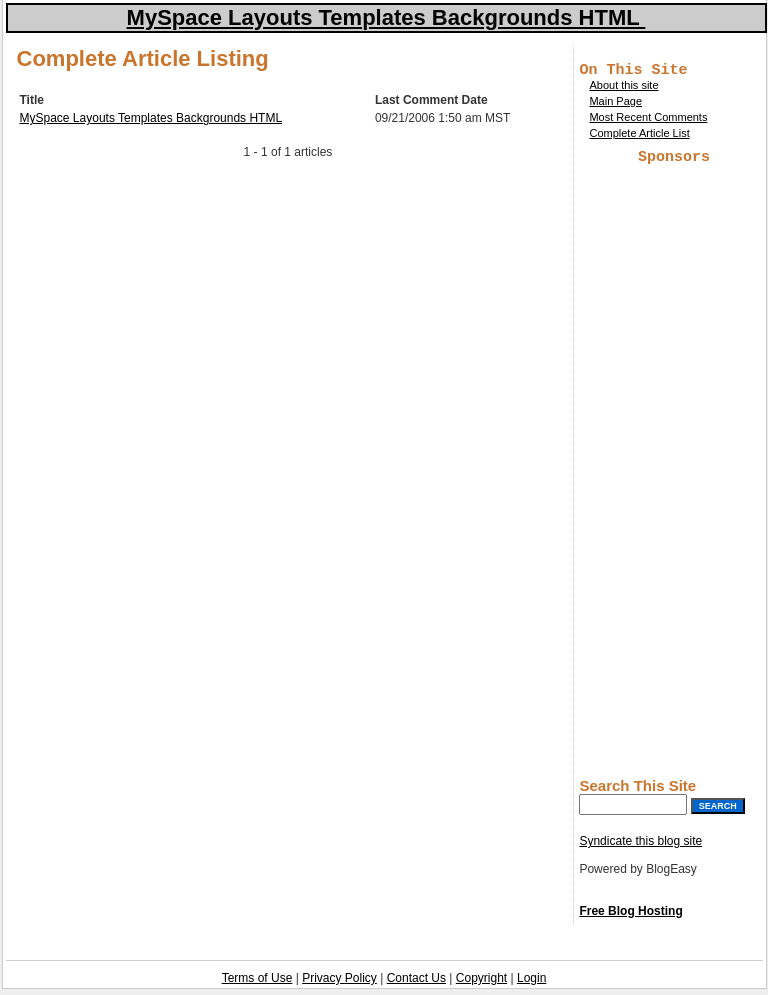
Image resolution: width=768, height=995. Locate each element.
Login (531, 984)
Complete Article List (639, 136)
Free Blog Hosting (630, 917)
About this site (623, 88)
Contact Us (416, 984)
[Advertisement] (674, 472)
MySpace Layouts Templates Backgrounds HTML (151, 118)
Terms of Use (257, 984)
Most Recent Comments (648, 120)
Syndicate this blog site (640, 847)
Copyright (481, 984)
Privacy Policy (339, 984)
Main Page (615, 104)
